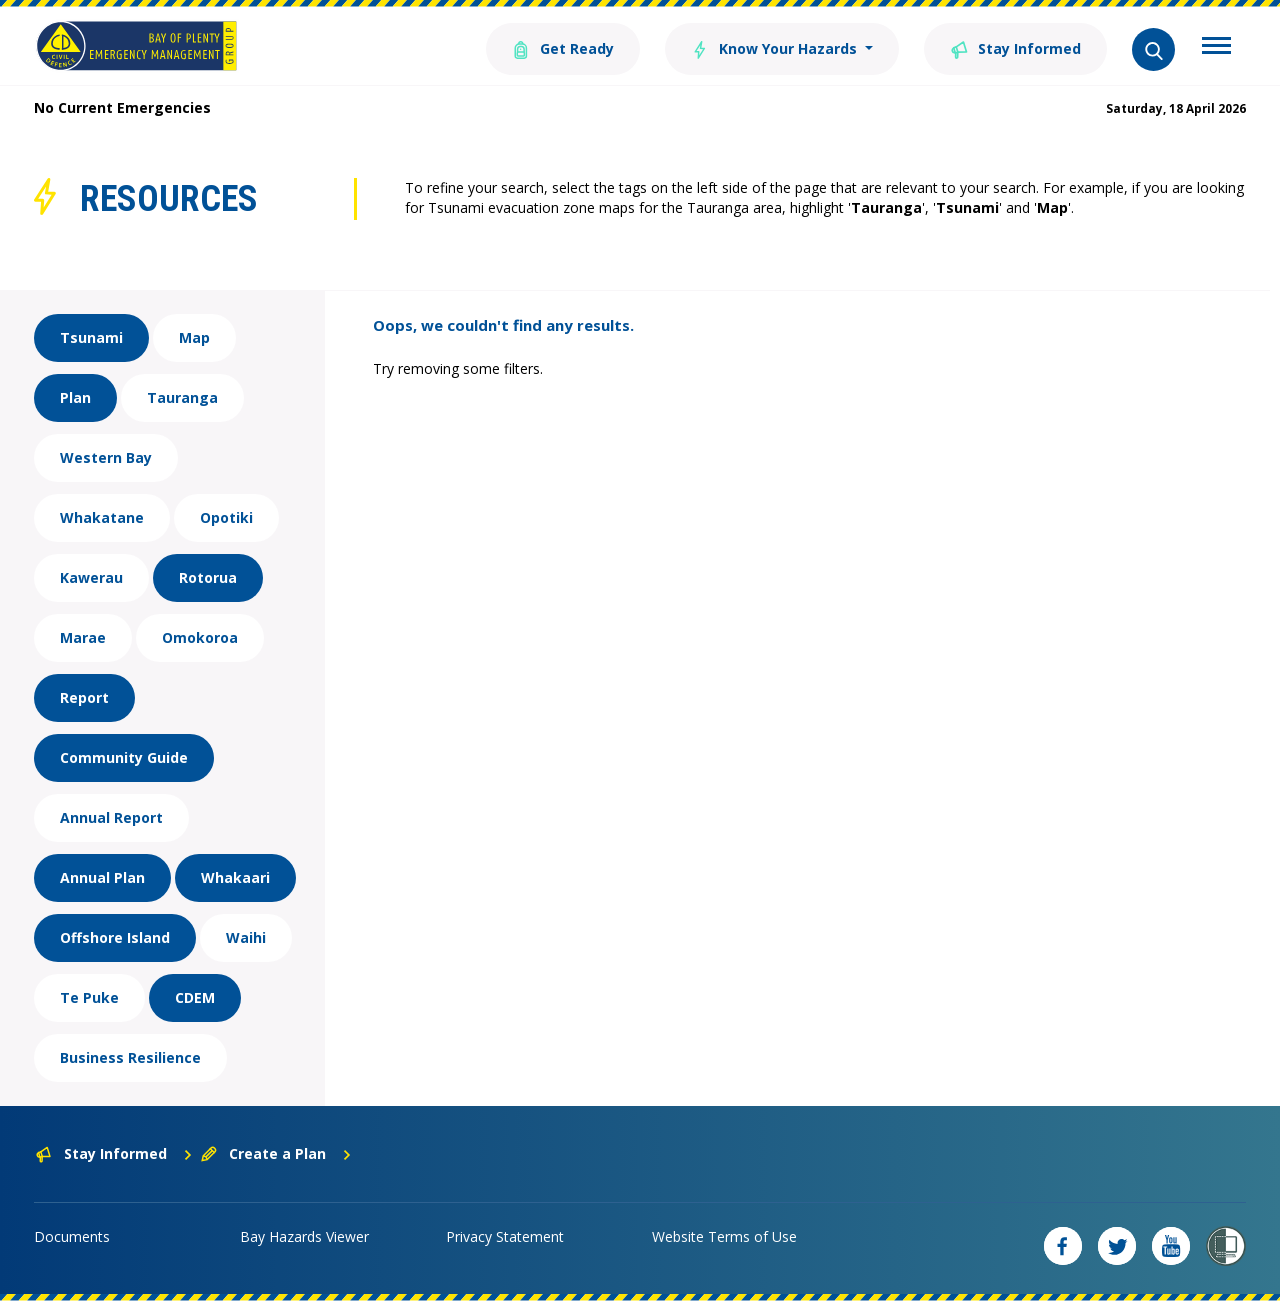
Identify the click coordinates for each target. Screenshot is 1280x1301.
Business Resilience (130, 1057)
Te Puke (89, 997)
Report (84, 697)
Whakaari (235, 877)
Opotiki (226, 517)
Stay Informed (1015, 47)
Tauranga (182, 397)
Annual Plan (102, 877)
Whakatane (102, 517)
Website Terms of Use (724, 1236)
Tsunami (91, 337)
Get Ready (563, 47)
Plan (75, 397)
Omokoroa (200, 637)
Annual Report (111, 817)
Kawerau (91, 577)
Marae (83, 637)
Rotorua (208, 577)
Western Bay (106, 457)
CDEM (195, 997)
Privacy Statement (505, 1236)
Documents (72, 1236)
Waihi (246, 937)
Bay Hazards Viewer (304, 1236)
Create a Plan (276, 1153)
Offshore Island (115, 937)
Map (194, 337)
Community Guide (124, 757)
